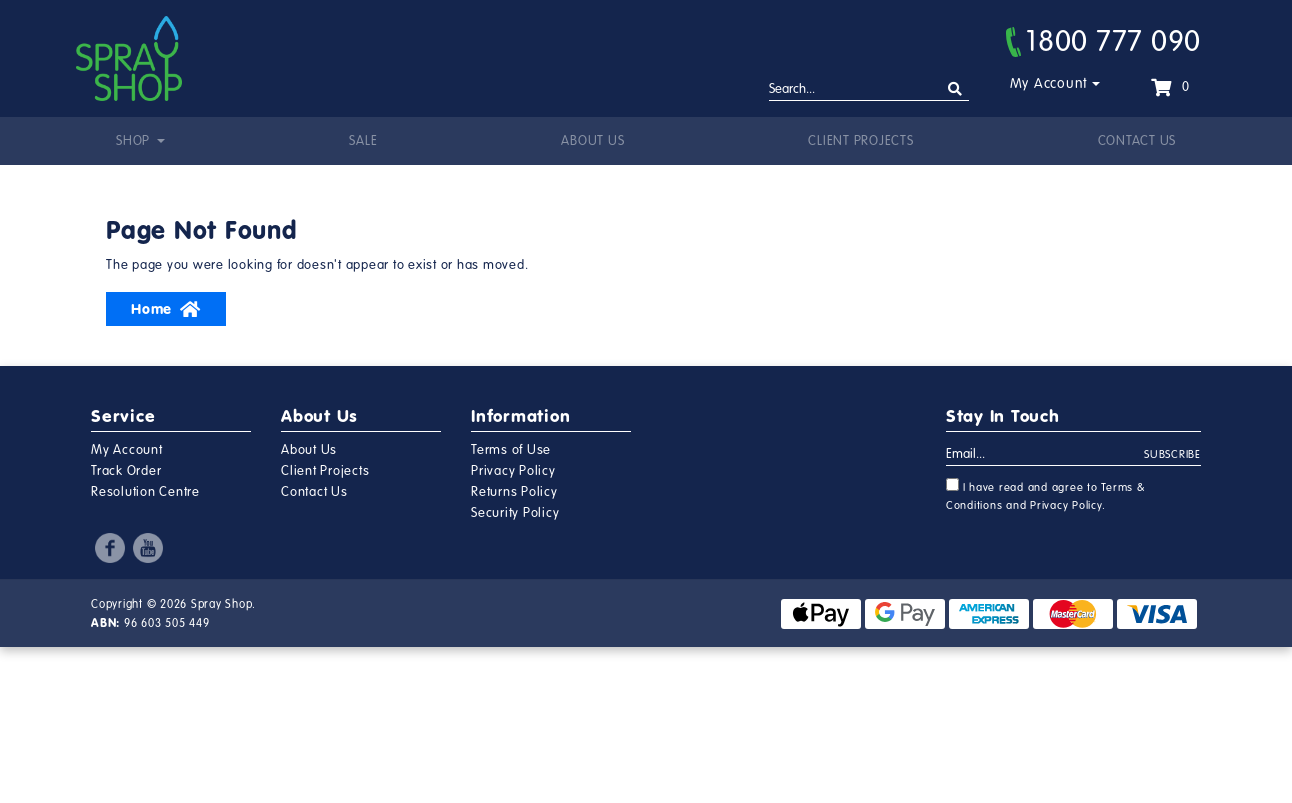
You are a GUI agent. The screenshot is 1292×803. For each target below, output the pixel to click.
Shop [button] (135, 141)
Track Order (126, 471)
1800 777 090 (1103, 41)
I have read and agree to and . (1046, 495)
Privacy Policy (513, 471)
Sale (363, 141)
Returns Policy (514, 492)
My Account (1049, 83)
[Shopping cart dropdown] (1170, 87)
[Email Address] (1045, 455)
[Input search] (869, 90)
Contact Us (1137, 141)
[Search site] (955, 89)
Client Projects (860, 141)
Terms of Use (511, 450)
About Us (592, 141)
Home (166, 309)
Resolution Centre (145, 492)
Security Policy (515, 513)
